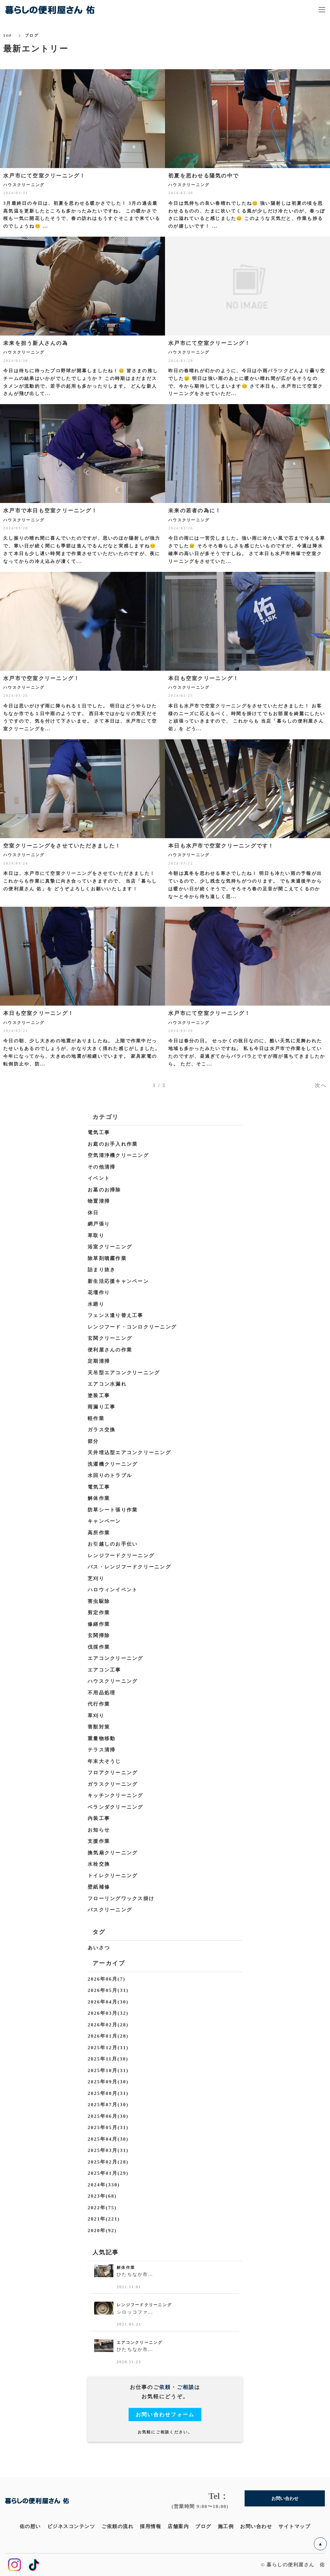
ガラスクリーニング (113, 1784)
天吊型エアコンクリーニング (124, 1372)
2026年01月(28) (108, 2036)
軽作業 (96, 1418)
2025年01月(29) (108, 2173)
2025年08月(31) (108, 2093)
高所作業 (99, 1532)
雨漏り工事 (101, 1406)
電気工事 (99, 1132)
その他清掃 (101, 1167)
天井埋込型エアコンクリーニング (129, 1452)
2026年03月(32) (108, 2013)
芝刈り (96, 1578)
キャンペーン (104, 1521)
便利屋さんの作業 (110, 1349)
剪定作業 (99, 1612)
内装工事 (99, 1818)
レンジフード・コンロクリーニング (132, 1327)
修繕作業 (99, 1624)
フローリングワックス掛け (121, 1898)
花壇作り (99, 1292)
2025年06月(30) (108, 2116)
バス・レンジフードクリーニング (129, 1566)
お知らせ (99, 1830)
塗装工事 (99, 1395)
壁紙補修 (99, 1886)
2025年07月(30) (108, 2104)
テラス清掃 (101, 1749)
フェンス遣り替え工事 (115, 1315)
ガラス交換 (101, 1429)
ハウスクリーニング (113, 1681)
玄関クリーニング (110, 1338)
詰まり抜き (101, 1269)
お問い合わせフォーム (165, 2414)
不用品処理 (101, 1692)
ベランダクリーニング (115, 1807)
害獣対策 (99, 1726)
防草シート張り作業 (113, 1509)
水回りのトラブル (110, 1475)
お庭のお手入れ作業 (113, 1144)
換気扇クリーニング (113, 1852)
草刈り (96, 1715)
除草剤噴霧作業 (107, 1258)
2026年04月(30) (108, 2001)
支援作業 (99, 1841)
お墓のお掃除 (104, 1189)
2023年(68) (102, 2196)
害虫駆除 (99, 1601)
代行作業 (99, 1704)
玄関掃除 (99, 1635)
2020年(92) (102, 2230)
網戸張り (99, 1223)
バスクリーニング (110, 1909)
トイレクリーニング (113, 1875)
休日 (93, 1212)
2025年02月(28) (108, 2161)
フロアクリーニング (113, 1772)
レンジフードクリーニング (121, 1555)
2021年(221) (104, 2218)
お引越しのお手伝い (113, 1544)
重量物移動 (101, 1738)
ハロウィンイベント (113, 1589)
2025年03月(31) (108, 2150)
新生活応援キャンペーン (118, 1281)
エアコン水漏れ (107, 1384)
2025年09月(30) (108, 2081)
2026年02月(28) (108, 2024)
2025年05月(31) (108, 2127)
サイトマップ (294, 2526)
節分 (93, 1441)
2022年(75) (102, 2207)
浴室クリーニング (110, 1246)
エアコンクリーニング (115, 1658)
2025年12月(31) (108, 2047)
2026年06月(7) (106, 1979)
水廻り (96, 1304)
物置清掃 (99, 1201)
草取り (96, 1235)
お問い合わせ (256, 2526)
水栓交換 (99, 1864)
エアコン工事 (104, 1669)
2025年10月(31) (108, 2070)
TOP (8, 35)
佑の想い (30, 2526)
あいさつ (99, 1947)
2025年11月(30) (108, 2058)
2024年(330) (104, 2184)
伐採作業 (99, 1647)
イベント (99, 1178)
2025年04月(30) (108, 2139)
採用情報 (150, 2526)
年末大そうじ (104, 1761)
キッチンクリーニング (115, 1795)
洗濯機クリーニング (113, 1464)
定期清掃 (99, 1361)
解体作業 (99, 1498)
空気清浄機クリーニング (118, 1155)
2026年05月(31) (108, 1990)
